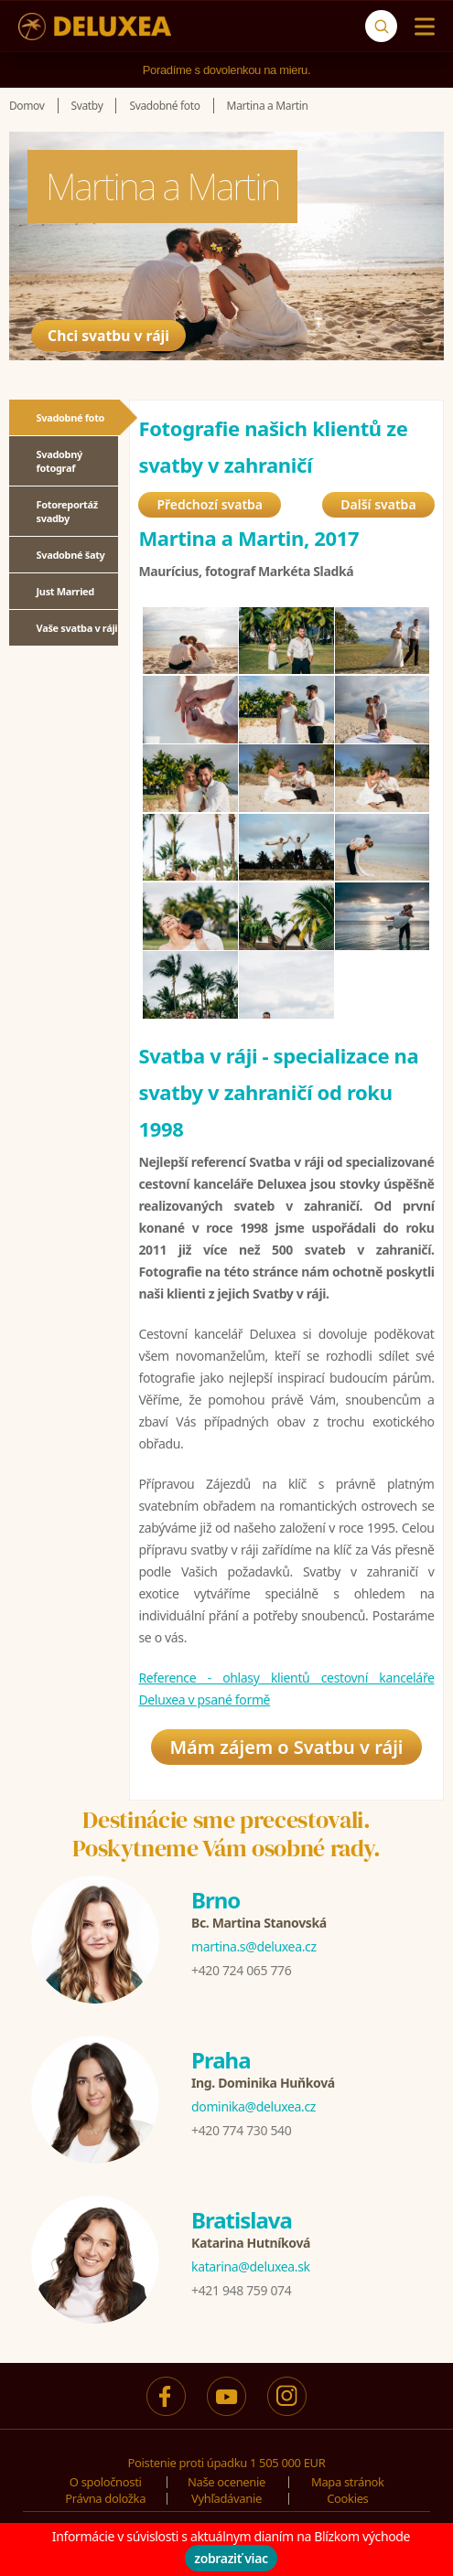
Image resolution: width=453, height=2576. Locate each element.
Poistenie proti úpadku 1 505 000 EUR (227, 2462)
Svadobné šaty (71, 554)
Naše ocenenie (226, 2482)
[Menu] (420, 26)
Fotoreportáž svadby (67, 511)
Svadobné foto (71, 417)
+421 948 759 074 (241, 2290)
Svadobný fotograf (59, 461)
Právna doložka (105, 2498)
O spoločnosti (106, 2482)
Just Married (65, 591)
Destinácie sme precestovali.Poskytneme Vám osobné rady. (226, 1834)
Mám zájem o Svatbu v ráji (286, 1747)
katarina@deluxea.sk (250, 2266)
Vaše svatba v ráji (77, 628)
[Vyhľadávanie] (381, 26)
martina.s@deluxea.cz (254, 1946)
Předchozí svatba (209, 504)
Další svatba (377, 504)
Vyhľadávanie (226, 2498)
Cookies (347, 2498)
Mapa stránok (347, 2482)
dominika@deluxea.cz (253, 2106)
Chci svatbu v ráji (120, 333)
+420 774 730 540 (241, 2130)
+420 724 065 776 (241, 1970)
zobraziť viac (231, 2558)
